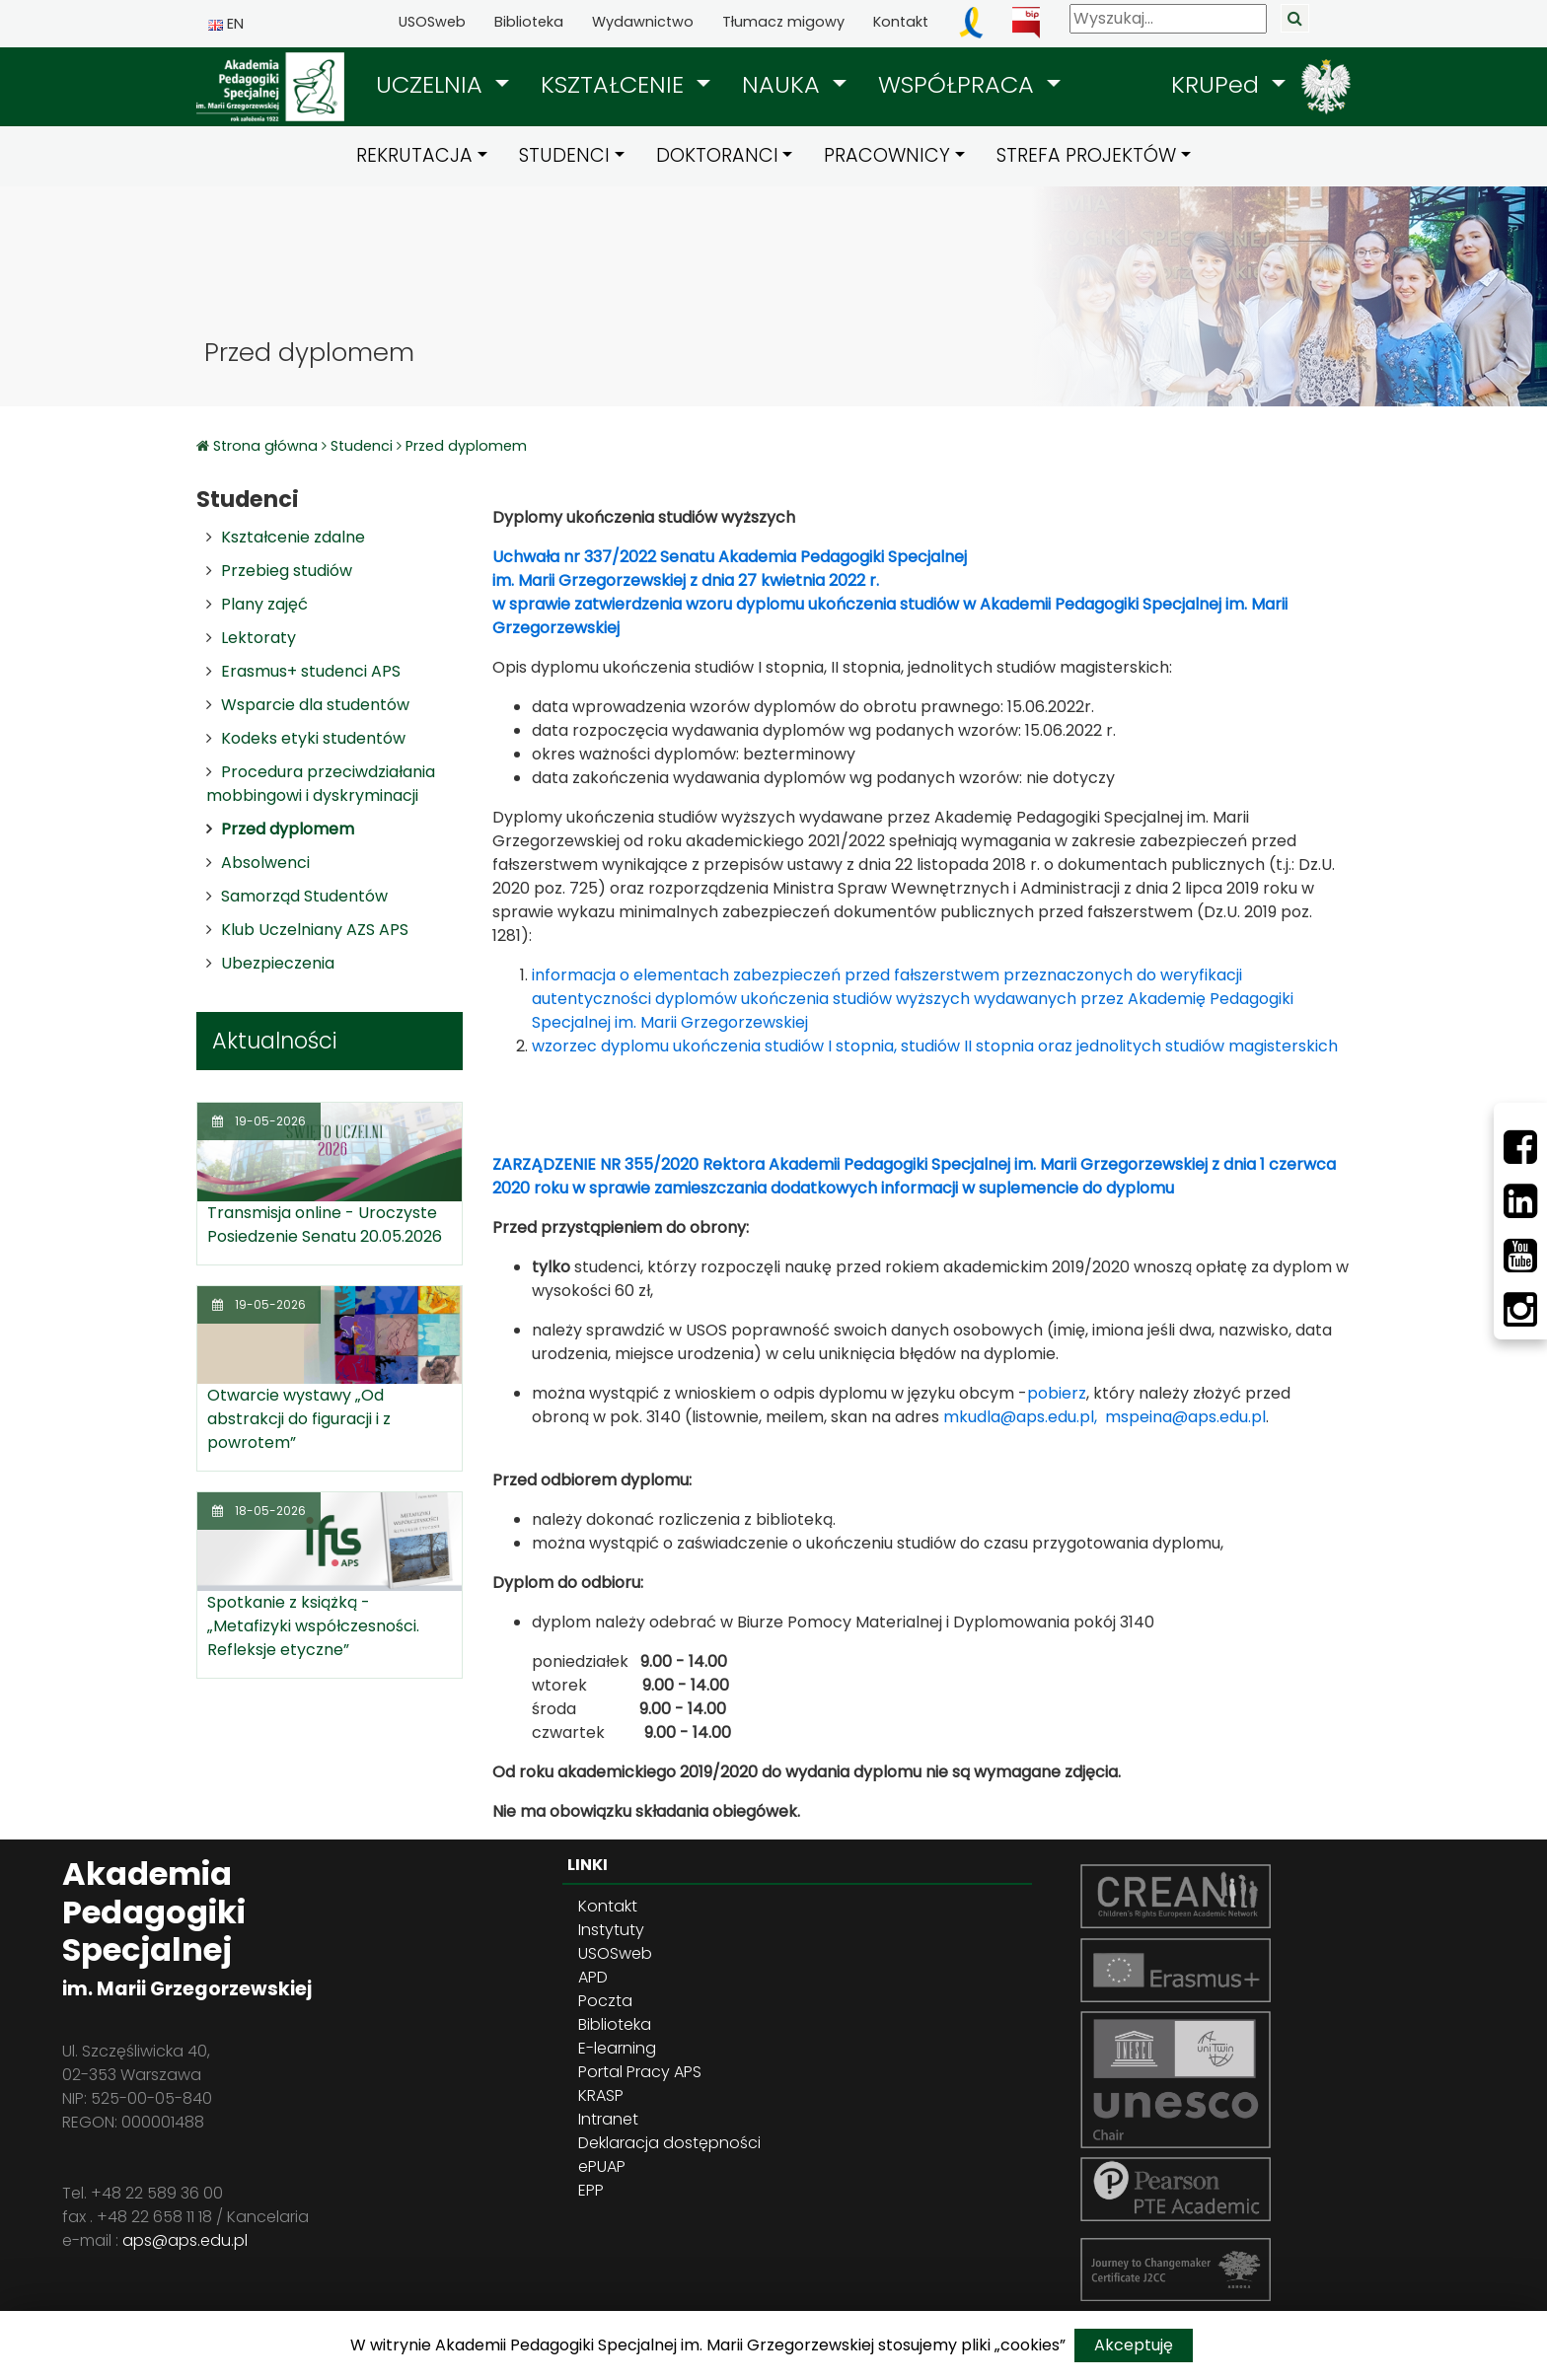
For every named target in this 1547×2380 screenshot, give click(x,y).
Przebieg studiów (286, 570)
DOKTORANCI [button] (717, 155)
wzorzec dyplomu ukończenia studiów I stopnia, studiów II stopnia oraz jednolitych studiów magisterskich (935, 1046)
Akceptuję (1133, 2345)
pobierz (1056, 1393)
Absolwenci (265, 862)
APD (593, 1977)
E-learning (617, 2048)
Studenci (362, 446)
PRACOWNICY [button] (887, 155)
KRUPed (1218, 84)
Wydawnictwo (643, 22)
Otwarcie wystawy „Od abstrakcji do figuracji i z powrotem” (299, 1419)
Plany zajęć (264, 604)
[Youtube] (1520, 1255)
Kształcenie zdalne (293, 537)
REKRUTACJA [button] (414, 155)
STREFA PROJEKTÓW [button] (1086, 155)
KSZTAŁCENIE (616, 84)
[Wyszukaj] (1168, 19)
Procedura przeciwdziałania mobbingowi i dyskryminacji (320, 783)
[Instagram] (1520, 1310)
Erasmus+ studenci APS (311, 671)
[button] (442, 84)
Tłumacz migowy (783, 22)
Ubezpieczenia (277, 963)
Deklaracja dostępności (669, 2142)
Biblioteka (528, 22)
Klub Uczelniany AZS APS (314, 929)
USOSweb (432, 22)
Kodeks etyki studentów (313, 738)
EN (226, 24)
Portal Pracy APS (639, 2071)
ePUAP (602, 2166)
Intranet (608, 2119)
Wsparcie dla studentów (315, 704)
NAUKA (784, 84)
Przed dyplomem (466, 446)
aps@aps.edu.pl (185, 2240)
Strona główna (267, 446)
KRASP (601, 2095)
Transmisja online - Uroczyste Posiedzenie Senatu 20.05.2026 (324, 1224)
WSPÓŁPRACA (959, 84)
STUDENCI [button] (564, 155)
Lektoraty (258, 637)
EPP (591, 2190)
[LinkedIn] (1520, 1201)
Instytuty (611, 1929)
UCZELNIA (432, 84)
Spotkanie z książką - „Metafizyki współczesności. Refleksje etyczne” (313, 1626)
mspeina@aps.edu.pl (1185, 1417)
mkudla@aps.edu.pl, (1020, 1417)
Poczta (605, 2000)
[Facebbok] (1520, 1147)
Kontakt (900, 22)
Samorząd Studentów (304, 896)
